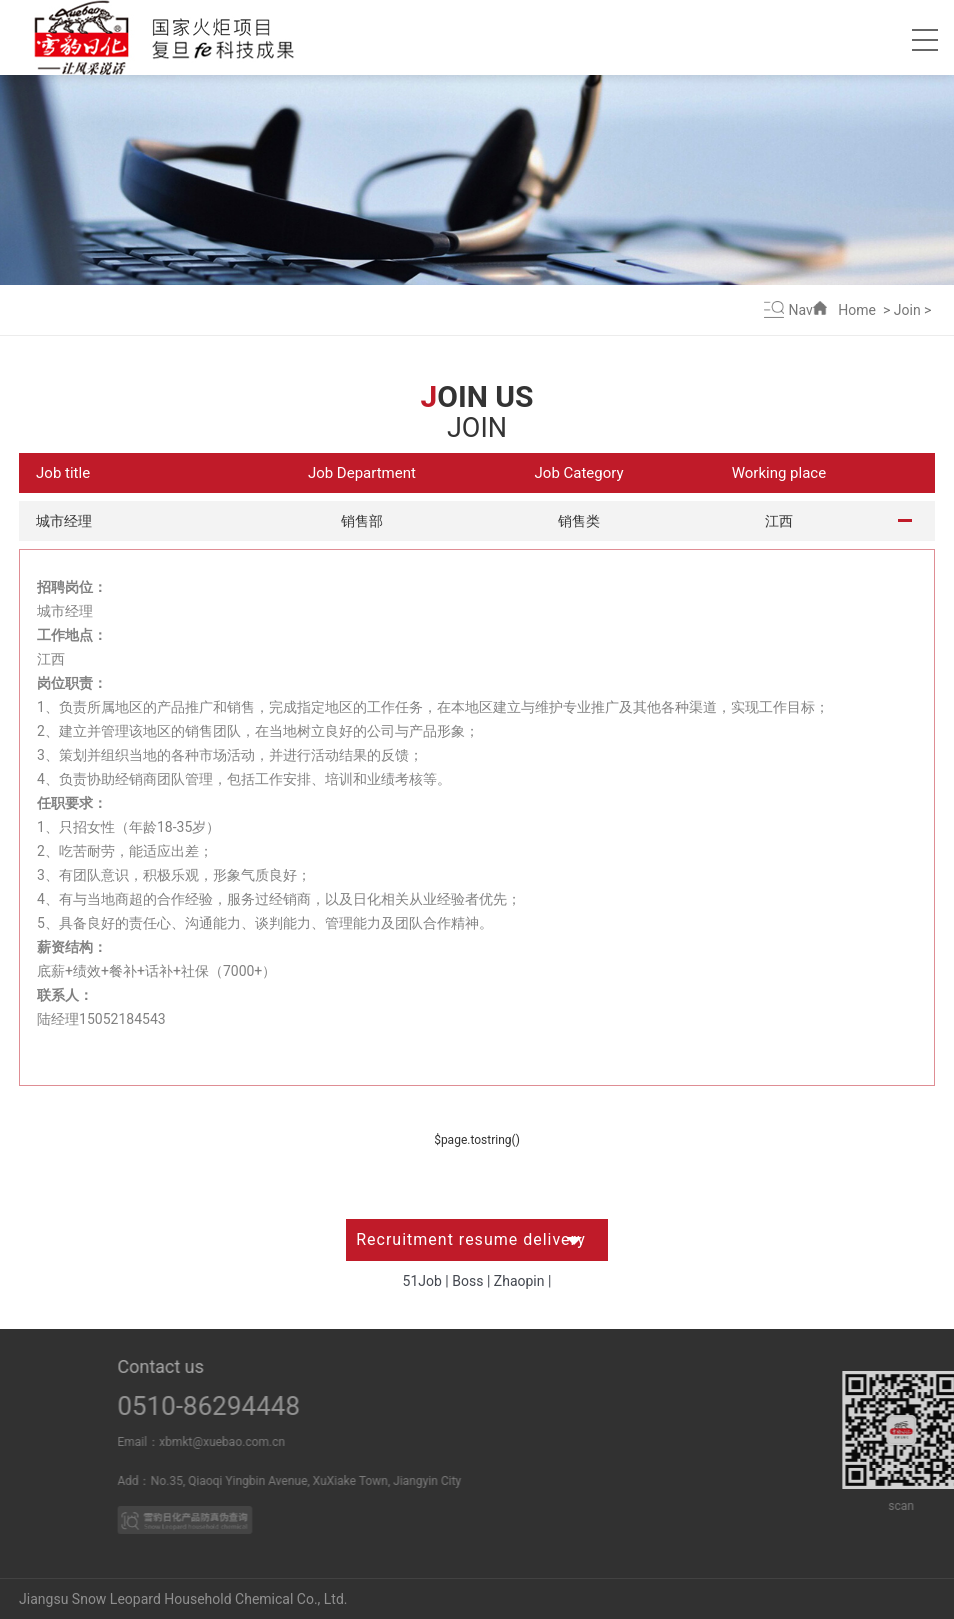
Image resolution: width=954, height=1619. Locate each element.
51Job (422, 1281)
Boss (467, 1281)
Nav (801, 310)
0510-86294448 (240, 1406)
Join (907, 310)
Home (857, 310)
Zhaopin (519, 1281)
